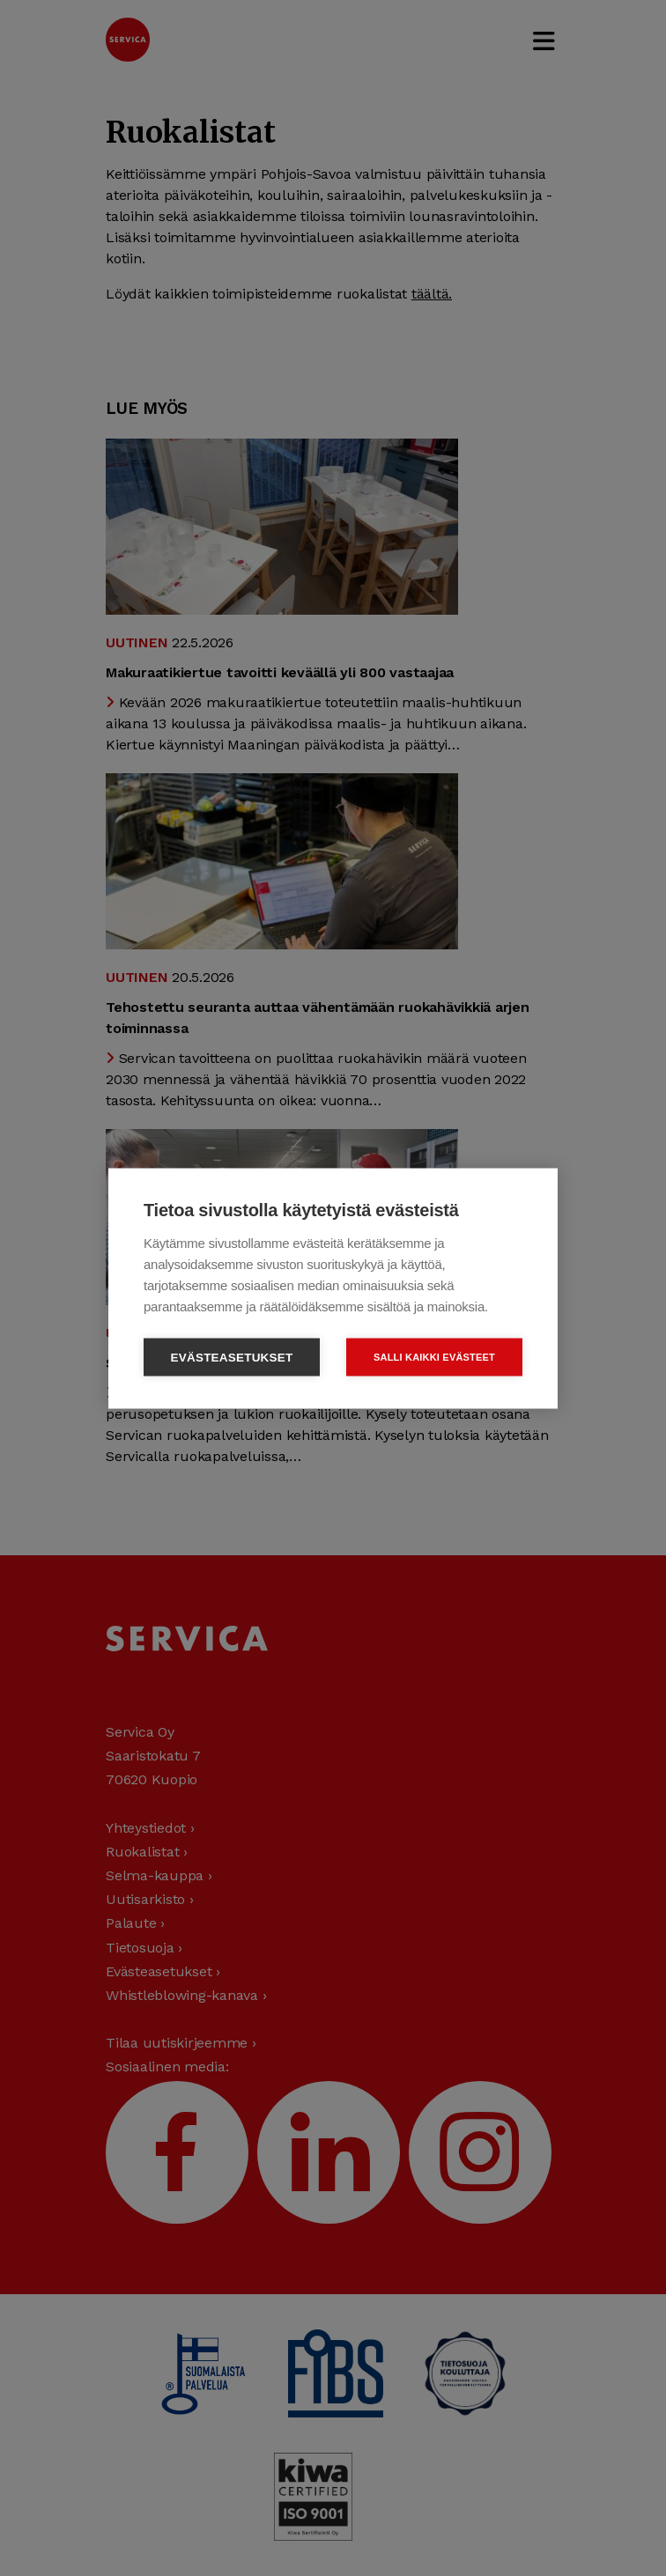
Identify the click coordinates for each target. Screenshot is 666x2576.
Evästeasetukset (232, 1356)
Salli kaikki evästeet (434, 1356)
